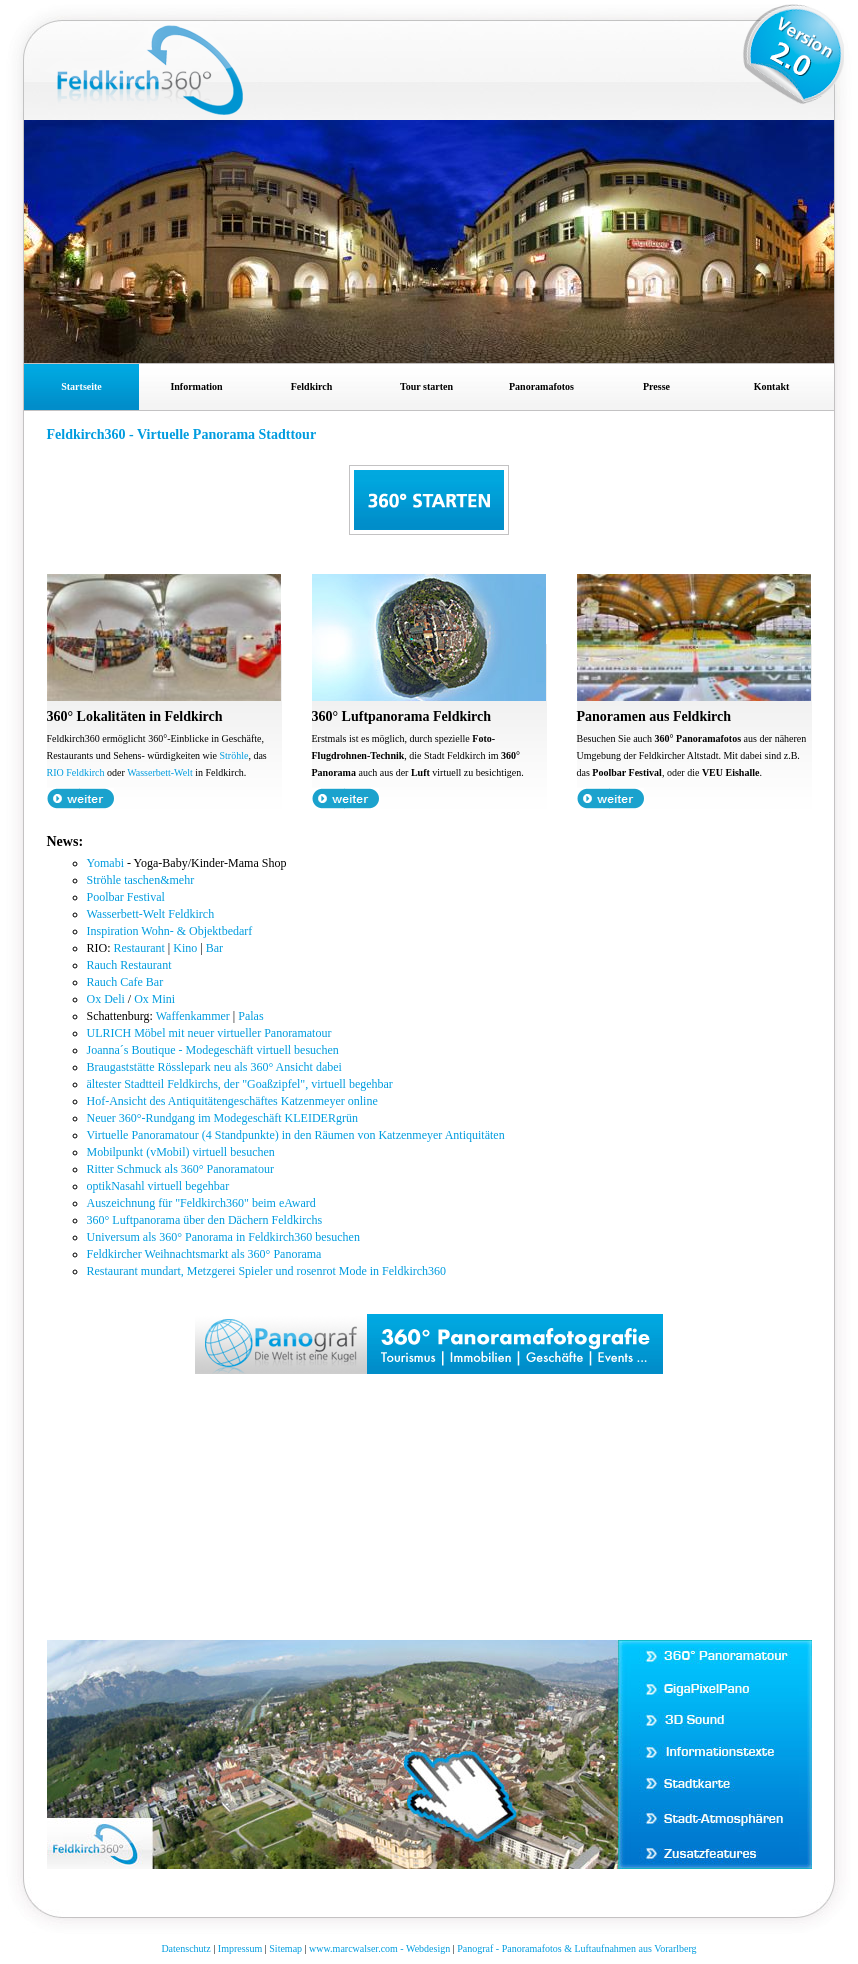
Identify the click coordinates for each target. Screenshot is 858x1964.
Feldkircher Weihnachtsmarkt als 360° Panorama (204, 1254)
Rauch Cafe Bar (125, 982)
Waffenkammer (193, 1016)
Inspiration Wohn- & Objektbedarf (170, 931)
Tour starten (426, 386)
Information (196, 386)
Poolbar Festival (126, 897)
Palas (250, 1016)
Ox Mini (154, 999)
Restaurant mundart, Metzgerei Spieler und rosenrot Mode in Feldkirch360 (267, 1271)
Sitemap (285, 1948)
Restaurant (139, 948)
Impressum (240, 1948)
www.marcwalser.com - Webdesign (379, 1948)
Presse (656, 386)
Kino (185, 948)
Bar (214, 948)
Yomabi (105, 863)
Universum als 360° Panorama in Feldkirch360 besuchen (223, 1237)
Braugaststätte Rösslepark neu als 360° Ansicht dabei (214, 1067)
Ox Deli (106, 999)
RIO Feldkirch (76, 772)
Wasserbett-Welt (160, 772)
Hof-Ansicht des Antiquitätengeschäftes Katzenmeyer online (232, 1101)
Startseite (81, 386)
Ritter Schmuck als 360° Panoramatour (180, 1169)
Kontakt (772, 386)
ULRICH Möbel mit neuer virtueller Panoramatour (209, 1033)
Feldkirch (311, 386)
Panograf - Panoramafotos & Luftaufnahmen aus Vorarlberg (576, 1948)
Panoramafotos (541, 386)
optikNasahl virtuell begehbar (158, 1186)
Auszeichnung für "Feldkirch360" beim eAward (201, 1203)
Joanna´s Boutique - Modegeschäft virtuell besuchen (213, 1050)
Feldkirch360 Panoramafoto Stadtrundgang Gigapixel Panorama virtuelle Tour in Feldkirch (178, 81)
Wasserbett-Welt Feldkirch (151, 914)
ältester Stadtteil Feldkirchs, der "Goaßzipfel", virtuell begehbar (240, 1084)
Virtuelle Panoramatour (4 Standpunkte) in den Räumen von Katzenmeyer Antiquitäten (296, 1135)
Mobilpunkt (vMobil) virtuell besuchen (181, 1152)
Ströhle (234, 755)
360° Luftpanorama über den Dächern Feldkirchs (205, 1220)
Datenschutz (185, 1948)
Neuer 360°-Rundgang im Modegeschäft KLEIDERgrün (222, 1118)
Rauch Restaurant (129, 965)
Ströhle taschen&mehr (141, 880)
